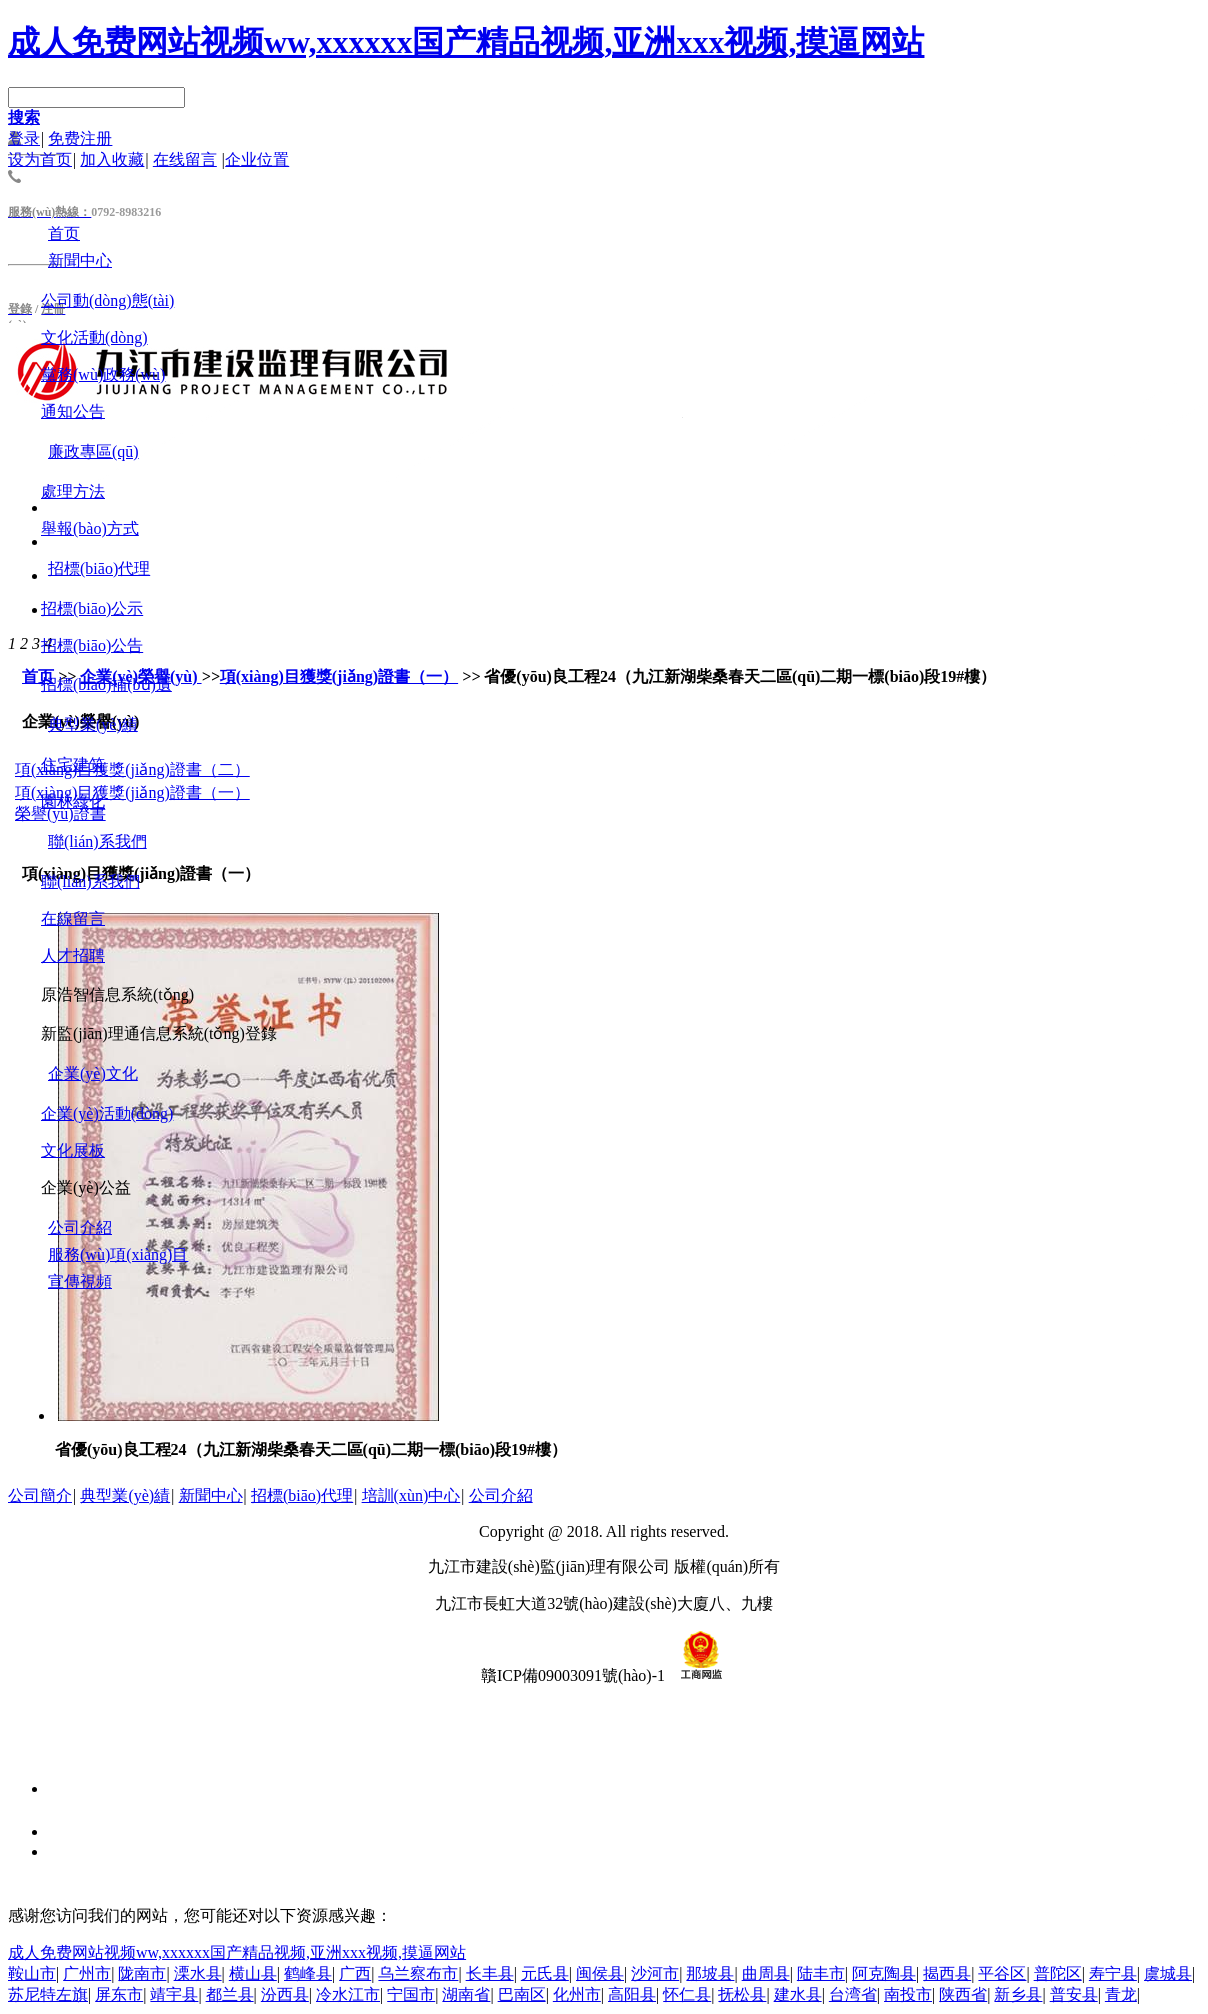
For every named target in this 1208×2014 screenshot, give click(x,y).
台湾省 (853, 1994)
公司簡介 (40, 1495)
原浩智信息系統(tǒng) (117, 994)
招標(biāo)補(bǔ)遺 (106, 684)
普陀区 (1058, 1973)
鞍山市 (32, 1973)
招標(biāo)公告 (92, 645)
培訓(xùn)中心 (411, 1495)
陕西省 (963, 1994)
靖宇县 (174, 1994)
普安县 (1074, 1994)
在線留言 (73, 918)
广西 (355, 1973)
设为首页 (40, 159)
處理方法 (73, 491)
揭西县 (947, 1973)
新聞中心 (211, 1495)
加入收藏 (112, 159)
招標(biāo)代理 (302, 1495)
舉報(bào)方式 (90, 528)
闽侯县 (600, 1973)
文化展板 (73, 1150)
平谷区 (1002, 1973)
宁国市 (411, 1994)
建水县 (798, 1994)
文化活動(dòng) (94, 337)
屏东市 (119, 1994)
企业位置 (257, 159)
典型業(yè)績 (125, 1495)
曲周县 (766, 1973)
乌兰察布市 (418, 1973)
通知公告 (73, 411)
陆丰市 (821, 1973)
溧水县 (198, 1973)
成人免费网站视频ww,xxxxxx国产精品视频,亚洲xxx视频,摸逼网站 (466, 42)
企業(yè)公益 (86, 1187)
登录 (24, 138)
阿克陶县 (884, 1973)
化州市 (577, 1994)
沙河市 (655, 1973)
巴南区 (522, 1994)
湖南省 (466, 1994)
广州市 (87, 1973)
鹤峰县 (308, 1973)
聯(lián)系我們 (90, 881)
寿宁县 (1113, 1973)
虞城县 (1168, 1973)
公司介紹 (501, 1495)
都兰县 (230, 1994)
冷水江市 (348, 1994)
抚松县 (742, 1994)
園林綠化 (73, 801)
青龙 (1121, 1994)
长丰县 (490, 1973)
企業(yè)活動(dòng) (107, 1113)
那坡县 (710, 1973)
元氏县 (545, 1973)
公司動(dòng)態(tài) (107, 300)
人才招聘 (73, 955)
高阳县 (632, 1994)
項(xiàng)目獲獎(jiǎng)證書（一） (339, 676)
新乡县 (1018, 1994)
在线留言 (185, 159)
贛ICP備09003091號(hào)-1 (573, 1675)
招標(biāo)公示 (92, 608)
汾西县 (285, 1994)
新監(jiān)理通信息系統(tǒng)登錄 (159, 1033)
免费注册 (80, 138)
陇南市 (142, 1973)
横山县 (253, 1973)
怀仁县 (687, 1994)
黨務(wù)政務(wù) (103, 374)
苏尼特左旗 (48, 1994)
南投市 (908, 1994)
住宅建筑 (73, 764)
